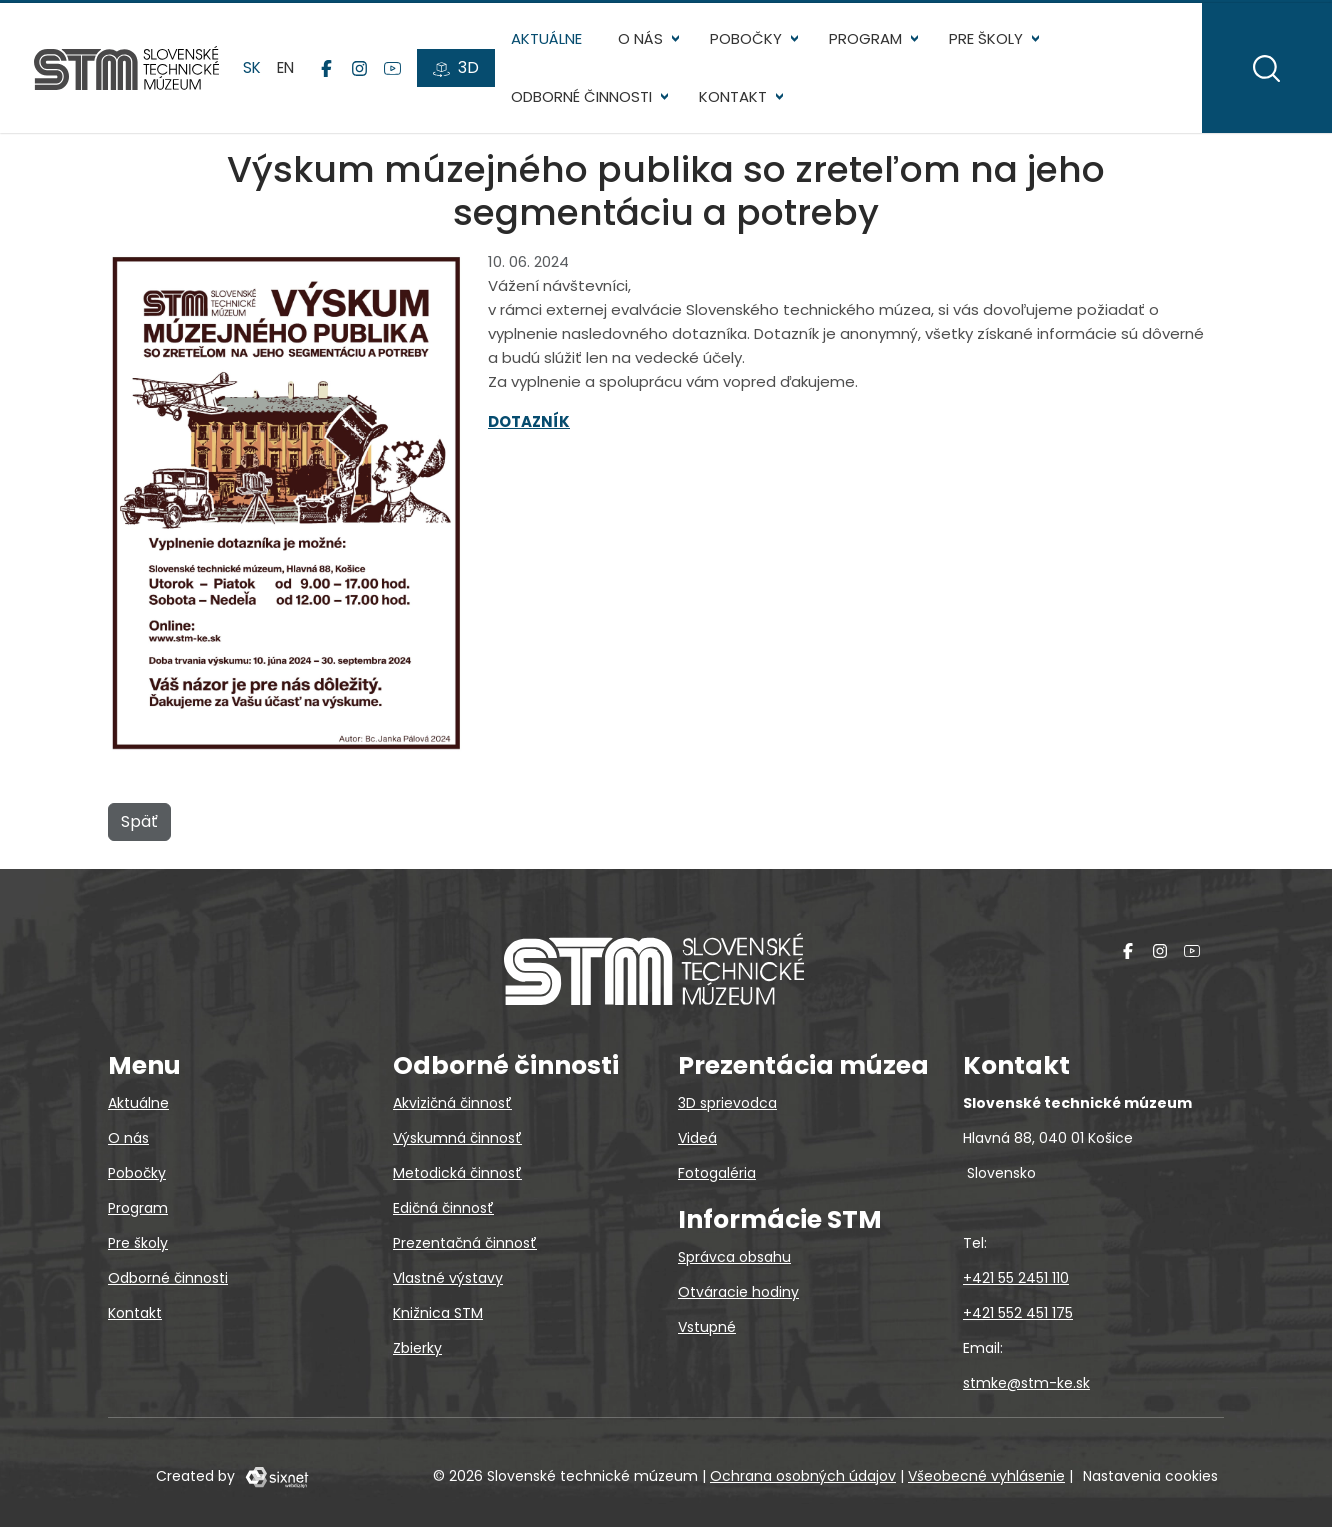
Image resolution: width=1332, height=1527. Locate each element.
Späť (139, 825)
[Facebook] (328, 71)
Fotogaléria (717, 1173)
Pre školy (987, 40)
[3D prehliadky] (458, 71)
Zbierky (417, 1348)
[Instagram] (361, 71)
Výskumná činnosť (457, 1138)
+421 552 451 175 (1018, 1313)
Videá (697, 1138)
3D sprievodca (727, 1103)
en (287, 69)
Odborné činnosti (583, 99)
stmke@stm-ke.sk (1026, 1383)
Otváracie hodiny (738, 1292)
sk (254, 69)
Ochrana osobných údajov (803, 1476)
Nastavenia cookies (1150, 1476)
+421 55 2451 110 (1016, 1278)
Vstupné (707, 1327)
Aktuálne (548, 40)
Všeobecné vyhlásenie (986, 1476)
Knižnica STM (438, 1313)
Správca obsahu (734, 1257)
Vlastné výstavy (448, 1278)
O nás (642, 40)
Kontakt (735, 99)
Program (867, 40)
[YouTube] (394, 71)
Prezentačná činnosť (465, 1243)
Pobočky (748, 40)
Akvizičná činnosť (452, 1103)
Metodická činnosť (457, 1173)
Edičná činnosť (443, 1208)
